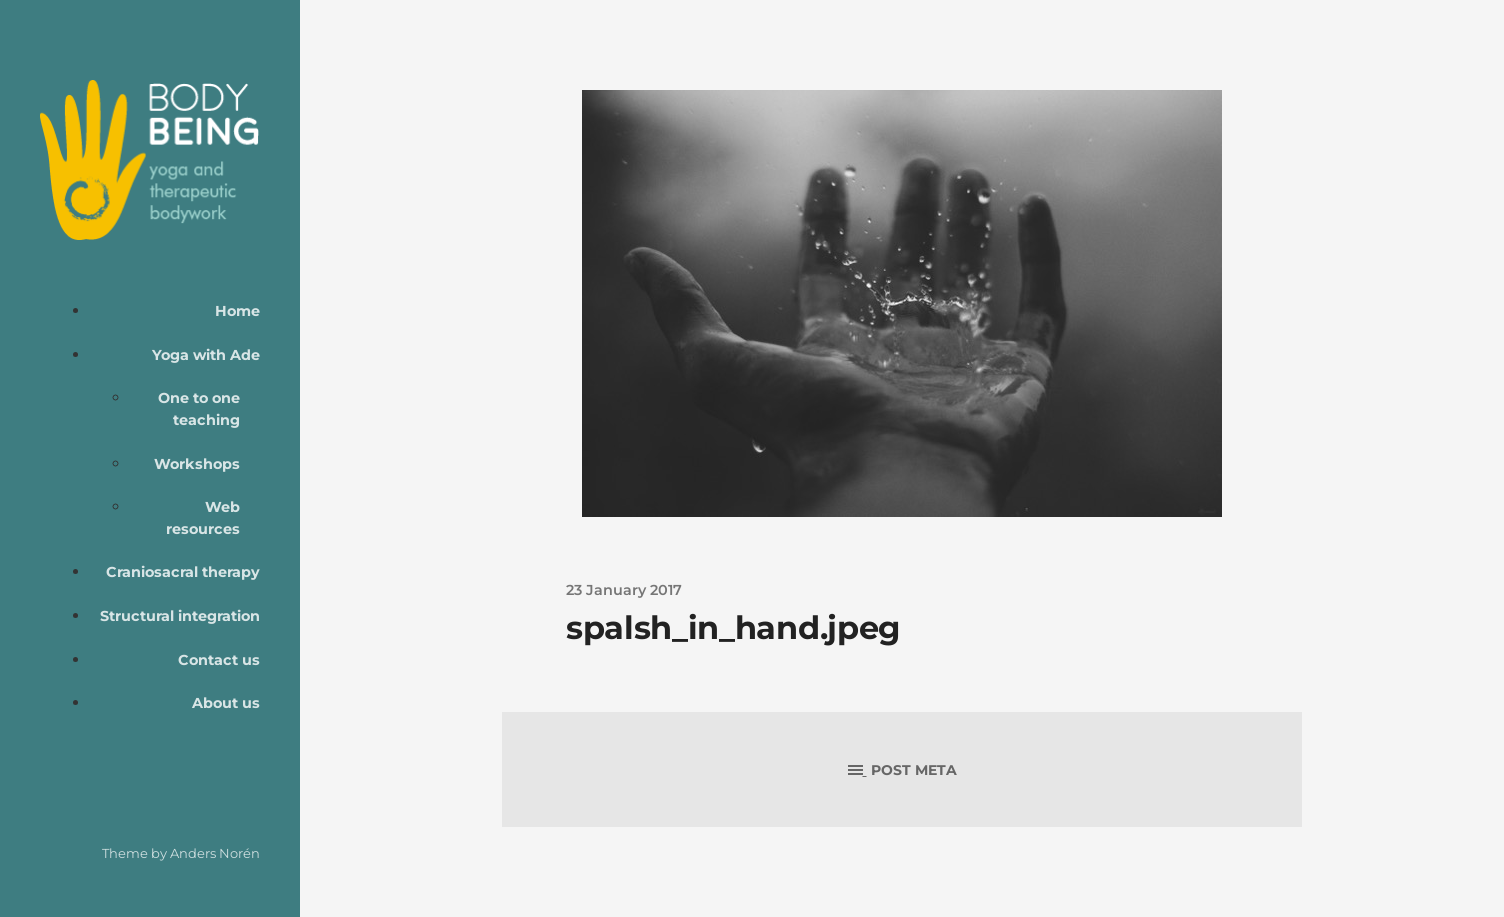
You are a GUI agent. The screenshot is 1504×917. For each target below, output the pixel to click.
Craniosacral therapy (183, 572)
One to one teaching (199, 409)
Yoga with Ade (206, 355)
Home (237, 311)
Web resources (203, 518)
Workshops (197, 464)
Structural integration (180, 616)
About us (226, 703)
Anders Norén (215, 853)
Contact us (219, 660)
